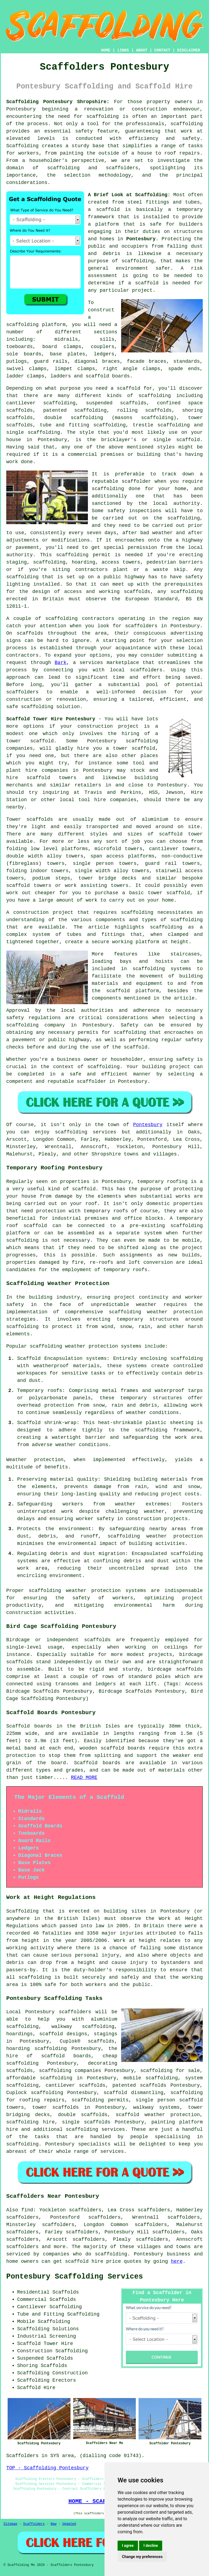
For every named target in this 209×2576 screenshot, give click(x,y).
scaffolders (22, 692)
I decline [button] (150, 2545)
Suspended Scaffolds (45, 2358)
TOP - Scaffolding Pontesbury (47, 2468)
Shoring (27, 2365)
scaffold (107, 209)
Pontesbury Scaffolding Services (74, 2277)
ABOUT (141, 50)
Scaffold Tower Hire (45, 2343)
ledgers (104, 354)
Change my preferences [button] (142, 2557)
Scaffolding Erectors (46, 2380)
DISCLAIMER (188, 50)
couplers (102, 346)
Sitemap (10, 2524)
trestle (143, 425)
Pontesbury (141, 239)
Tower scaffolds (29, 819)
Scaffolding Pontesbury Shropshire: (57, 101)
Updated (69, 2524)
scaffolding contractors (79, 618)
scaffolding (102, 116)
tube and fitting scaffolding (83, 425)
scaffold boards (108, 376)
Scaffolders (34, 2524)
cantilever (21, 403)
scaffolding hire (30, 2122)
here (177, 2261)
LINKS (123, 50)
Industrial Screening (46, 2336)
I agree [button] (128, 2545)
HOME (105, 50)
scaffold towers (51, 777)
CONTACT (162, 50)
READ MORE (84, 1777)
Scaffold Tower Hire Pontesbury (50, 719)
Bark (60, 662)
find (27, 2210)
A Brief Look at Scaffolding (127, 195)
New (54, 2524)
